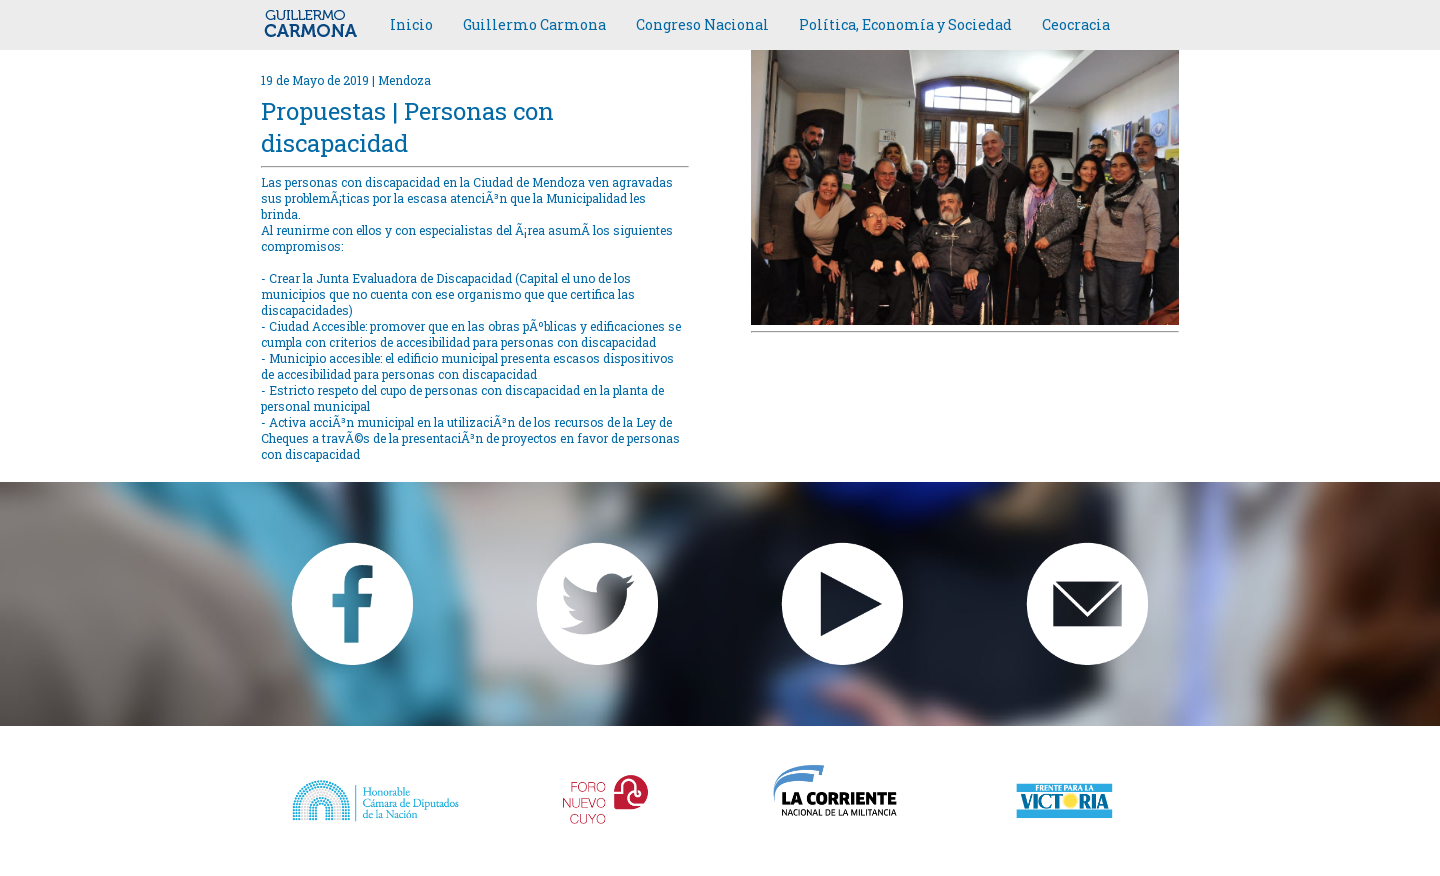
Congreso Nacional (702, 24)
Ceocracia (1076, 24)
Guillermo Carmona (534, 24)
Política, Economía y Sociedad (905, 24)
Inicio (411, 24)
